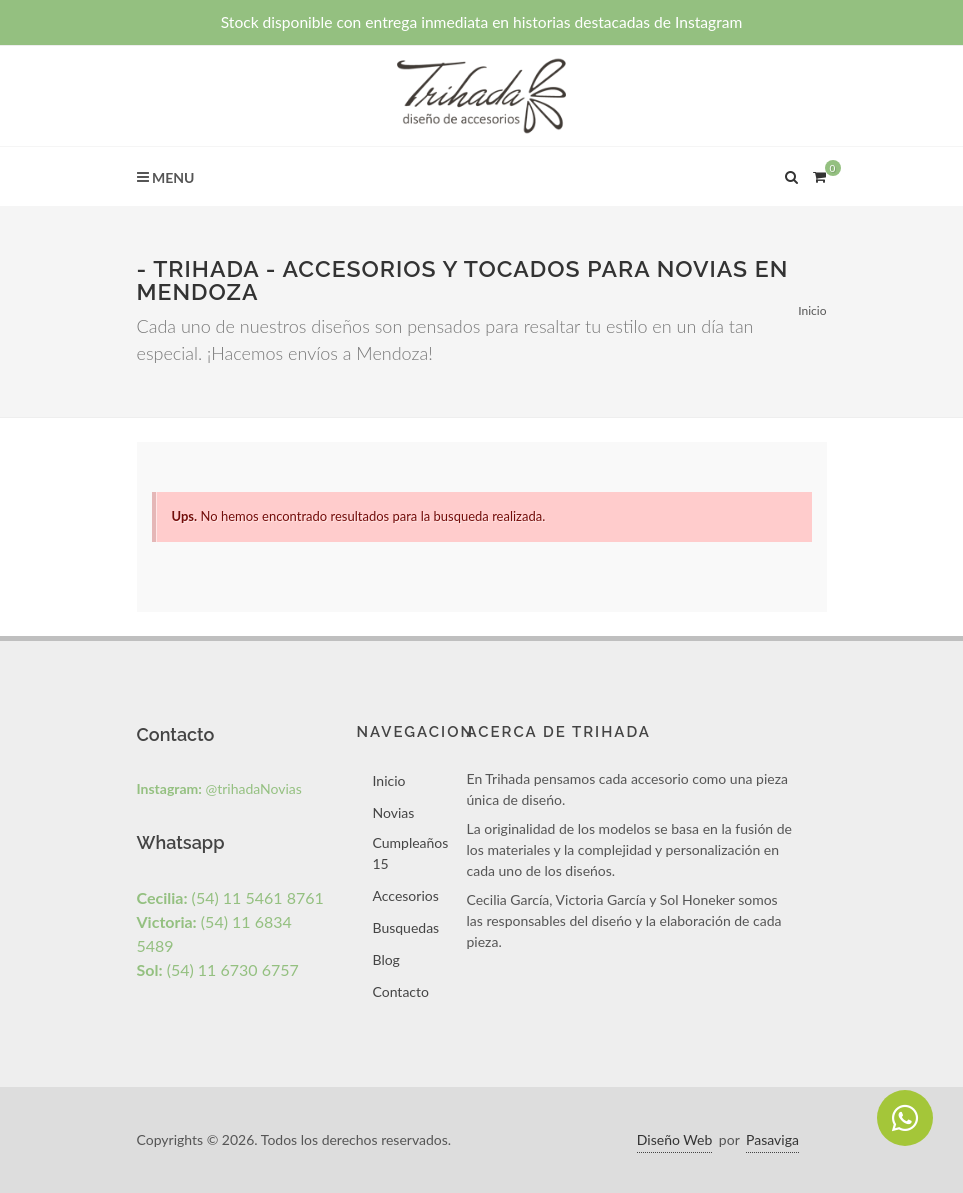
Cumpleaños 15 (411, 853)
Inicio (812, 310)
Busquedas (406, 927)
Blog (386, 959)
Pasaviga (772, 1139)
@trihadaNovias (219, 788)
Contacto (401, 991)
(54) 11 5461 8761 (230, 897)
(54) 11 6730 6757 (218, 969)
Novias (394, 812)
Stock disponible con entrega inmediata (482, 22)
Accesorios (406, 895)
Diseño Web (674, 1139)
